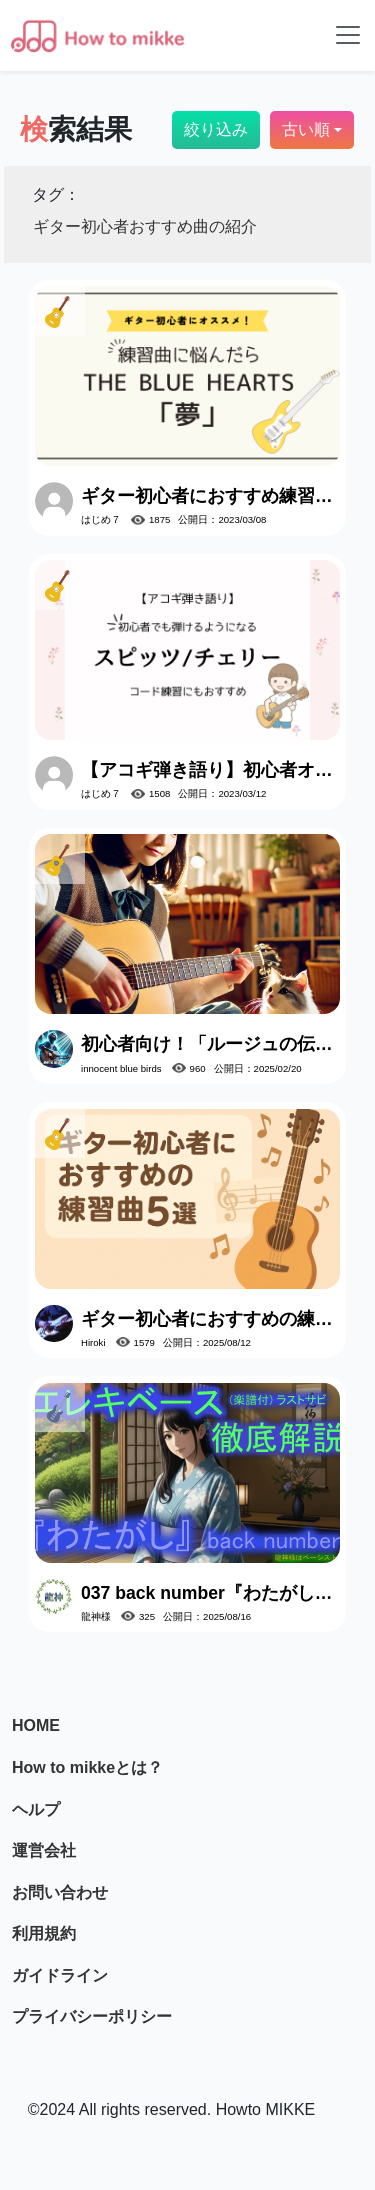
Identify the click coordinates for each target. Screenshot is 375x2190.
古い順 (306, 129)
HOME (36, 1725)
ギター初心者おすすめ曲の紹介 (145, 226)
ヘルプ (36, 1809)
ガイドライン (60, 1975)
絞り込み (216, 129)
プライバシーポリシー (92, 2016)
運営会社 (44, 1850)
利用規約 (44, 1933)
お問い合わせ (60, 1892)
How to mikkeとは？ (87, 1767)
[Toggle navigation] (348, 35)
